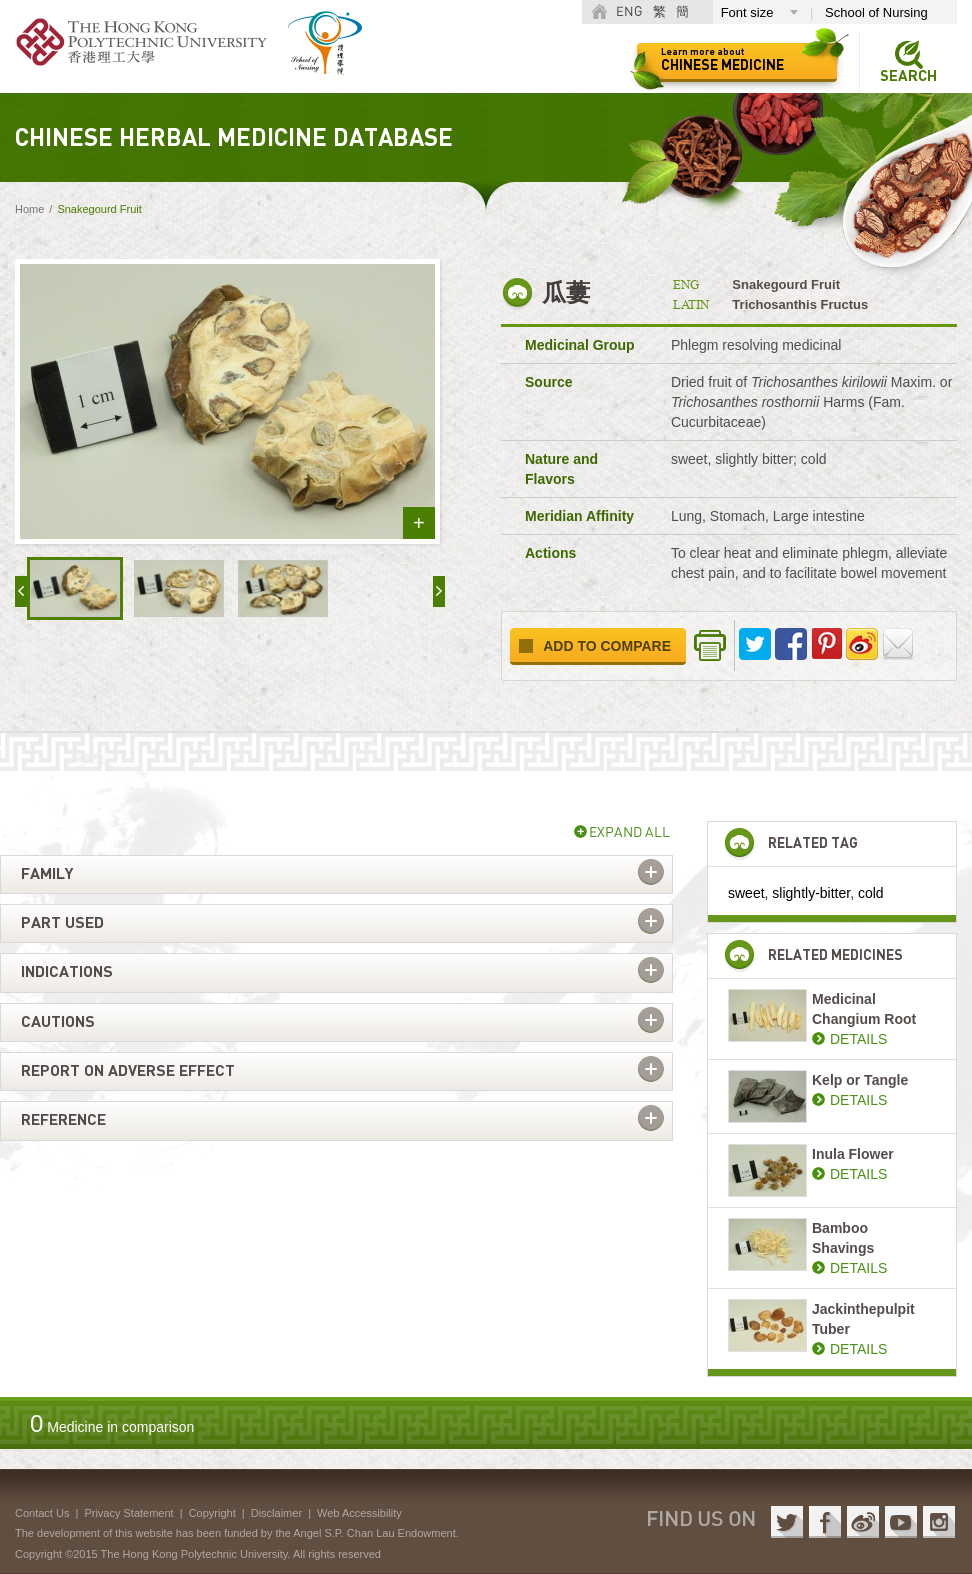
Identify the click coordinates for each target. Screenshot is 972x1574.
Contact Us (42, 1513)
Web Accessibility (359, 1513)
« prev (21, 591)
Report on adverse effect (128, 1071)
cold (871, 893)
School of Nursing (876, 12)
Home (29, 209)
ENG (629, 12)
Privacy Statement (128, 1513)
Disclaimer (276, 1513)
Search (908, 76)
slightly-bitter (811, 893)
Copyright (212, 1513)
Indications (67, 972)
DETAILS (858, 1039)
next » (439, 591)
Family (47, 874)
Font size (747, 12)
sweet (746, 893)
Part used (62, 923)
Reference (63, 1120)
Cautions (58, 1022)
